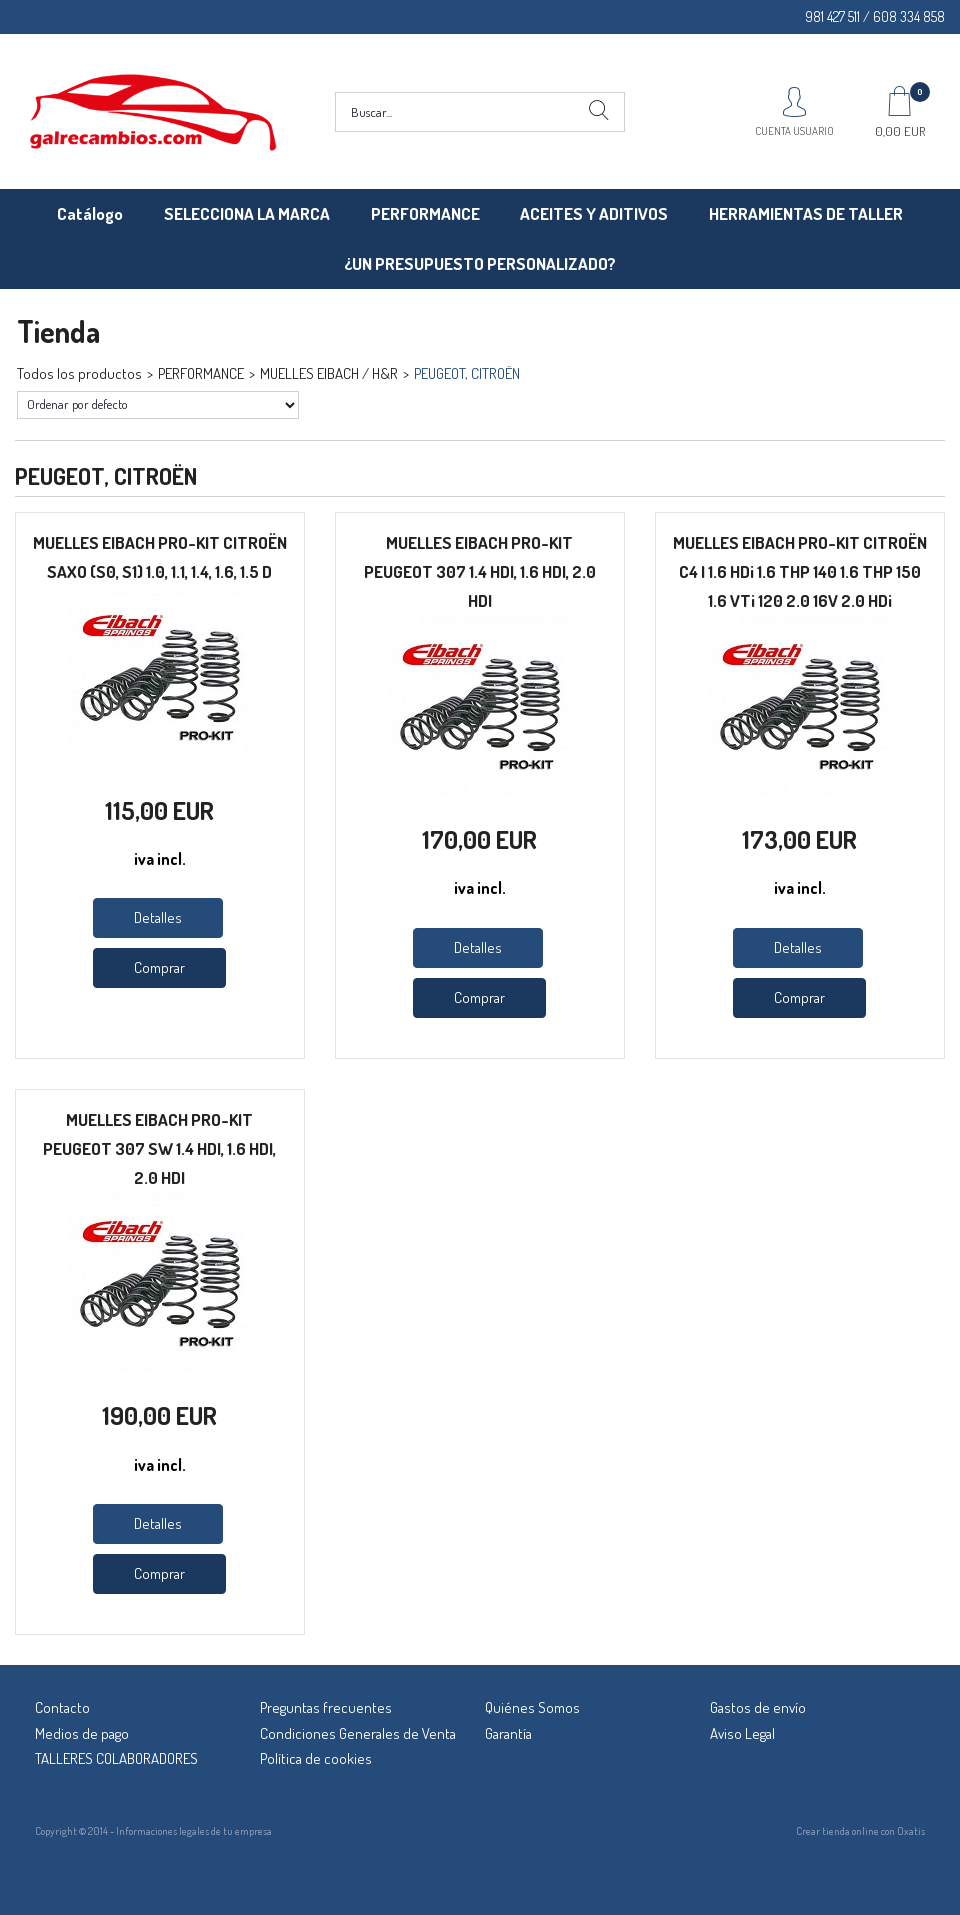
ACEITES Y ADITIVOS (594, 213)
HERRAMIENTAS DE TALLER (806, 213)
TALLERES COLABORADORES (116, 1758)
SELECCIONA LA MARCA (247, 213)
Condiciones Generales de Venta (358, 1733)
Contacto (62, 1707)
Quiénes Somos (532, 1707)
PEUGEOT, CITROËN (467, 373)
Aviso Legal (742, 1733)
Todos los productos (79, 373)
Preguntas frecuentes (326, 1707)
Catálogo (90, 213)
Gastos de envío (758, 1707)
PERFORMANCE (425, 213)
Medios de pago (82, 1733)
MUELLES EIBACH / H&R (329, 373)
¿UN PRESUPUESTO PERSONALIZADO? (480, 263)
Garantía (508, 1733)
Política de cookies (316, 1758)
